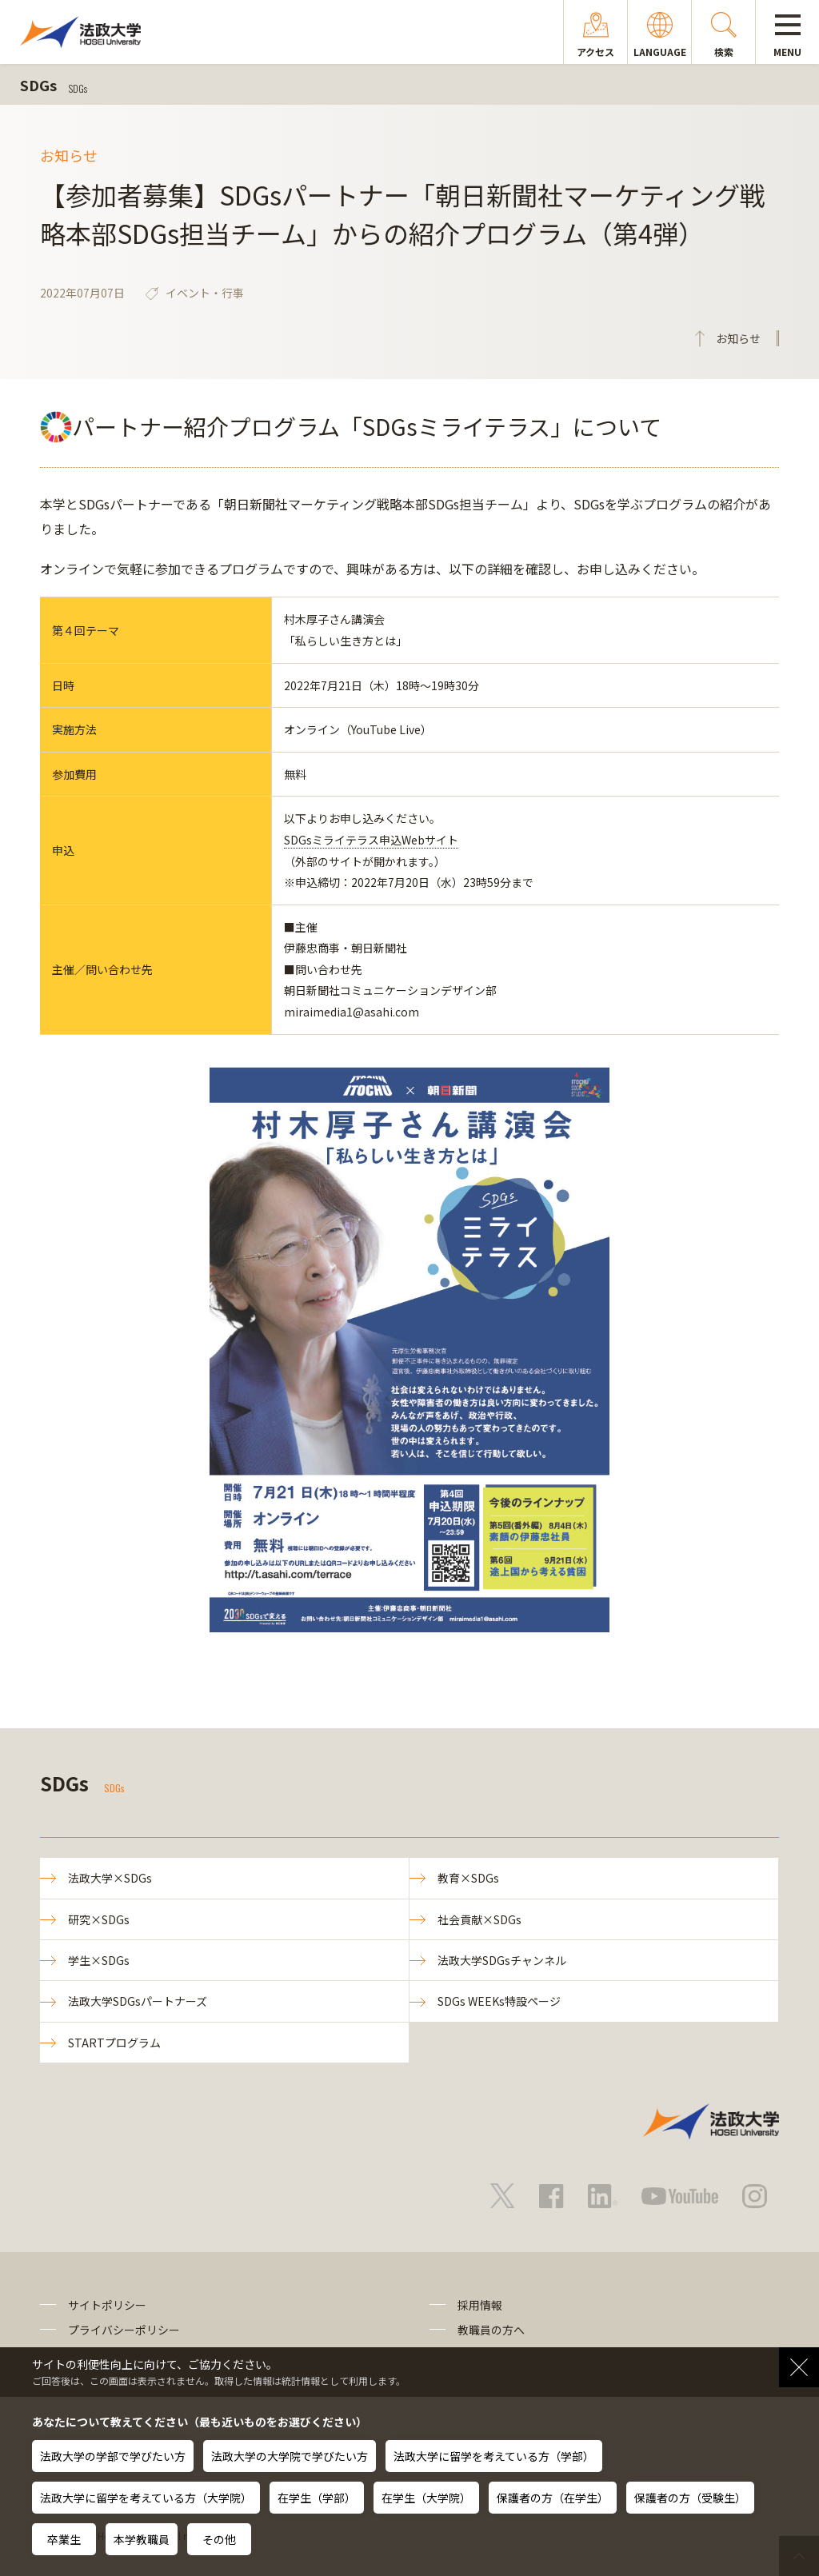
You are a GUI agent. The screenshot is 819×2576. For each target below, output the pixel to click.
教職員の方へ (491, 2330)
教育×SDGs (468, 1878)
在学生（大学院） (426, 2498)
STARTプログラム (114, 2043)
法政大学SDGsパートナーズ (137, 2001)
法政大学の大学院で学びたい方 (289, 2456)
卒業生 (64, 2539)
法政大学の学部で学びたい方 (113, 2456)
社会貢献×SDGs (479, 1919)
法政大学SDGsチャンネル (501, 1960)
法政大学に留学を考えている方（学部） (494, 2456)
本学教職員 (142, 2539)
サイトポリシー (107, 2305)
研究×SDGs (99, 1919)
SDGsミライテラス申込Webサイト (371, 840)
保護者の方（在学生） (553, 2498)
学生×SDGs (99, 1960)
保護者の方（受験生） (690, 2498)
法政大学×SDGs (110, 1878)
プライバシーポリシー (124, 2330)
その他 (219, 2539)
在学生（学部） (317, 2498)
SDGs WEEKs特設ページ (499, 2001)
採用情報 (479, 2305)
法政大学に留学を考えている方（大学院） (146, 2498)
